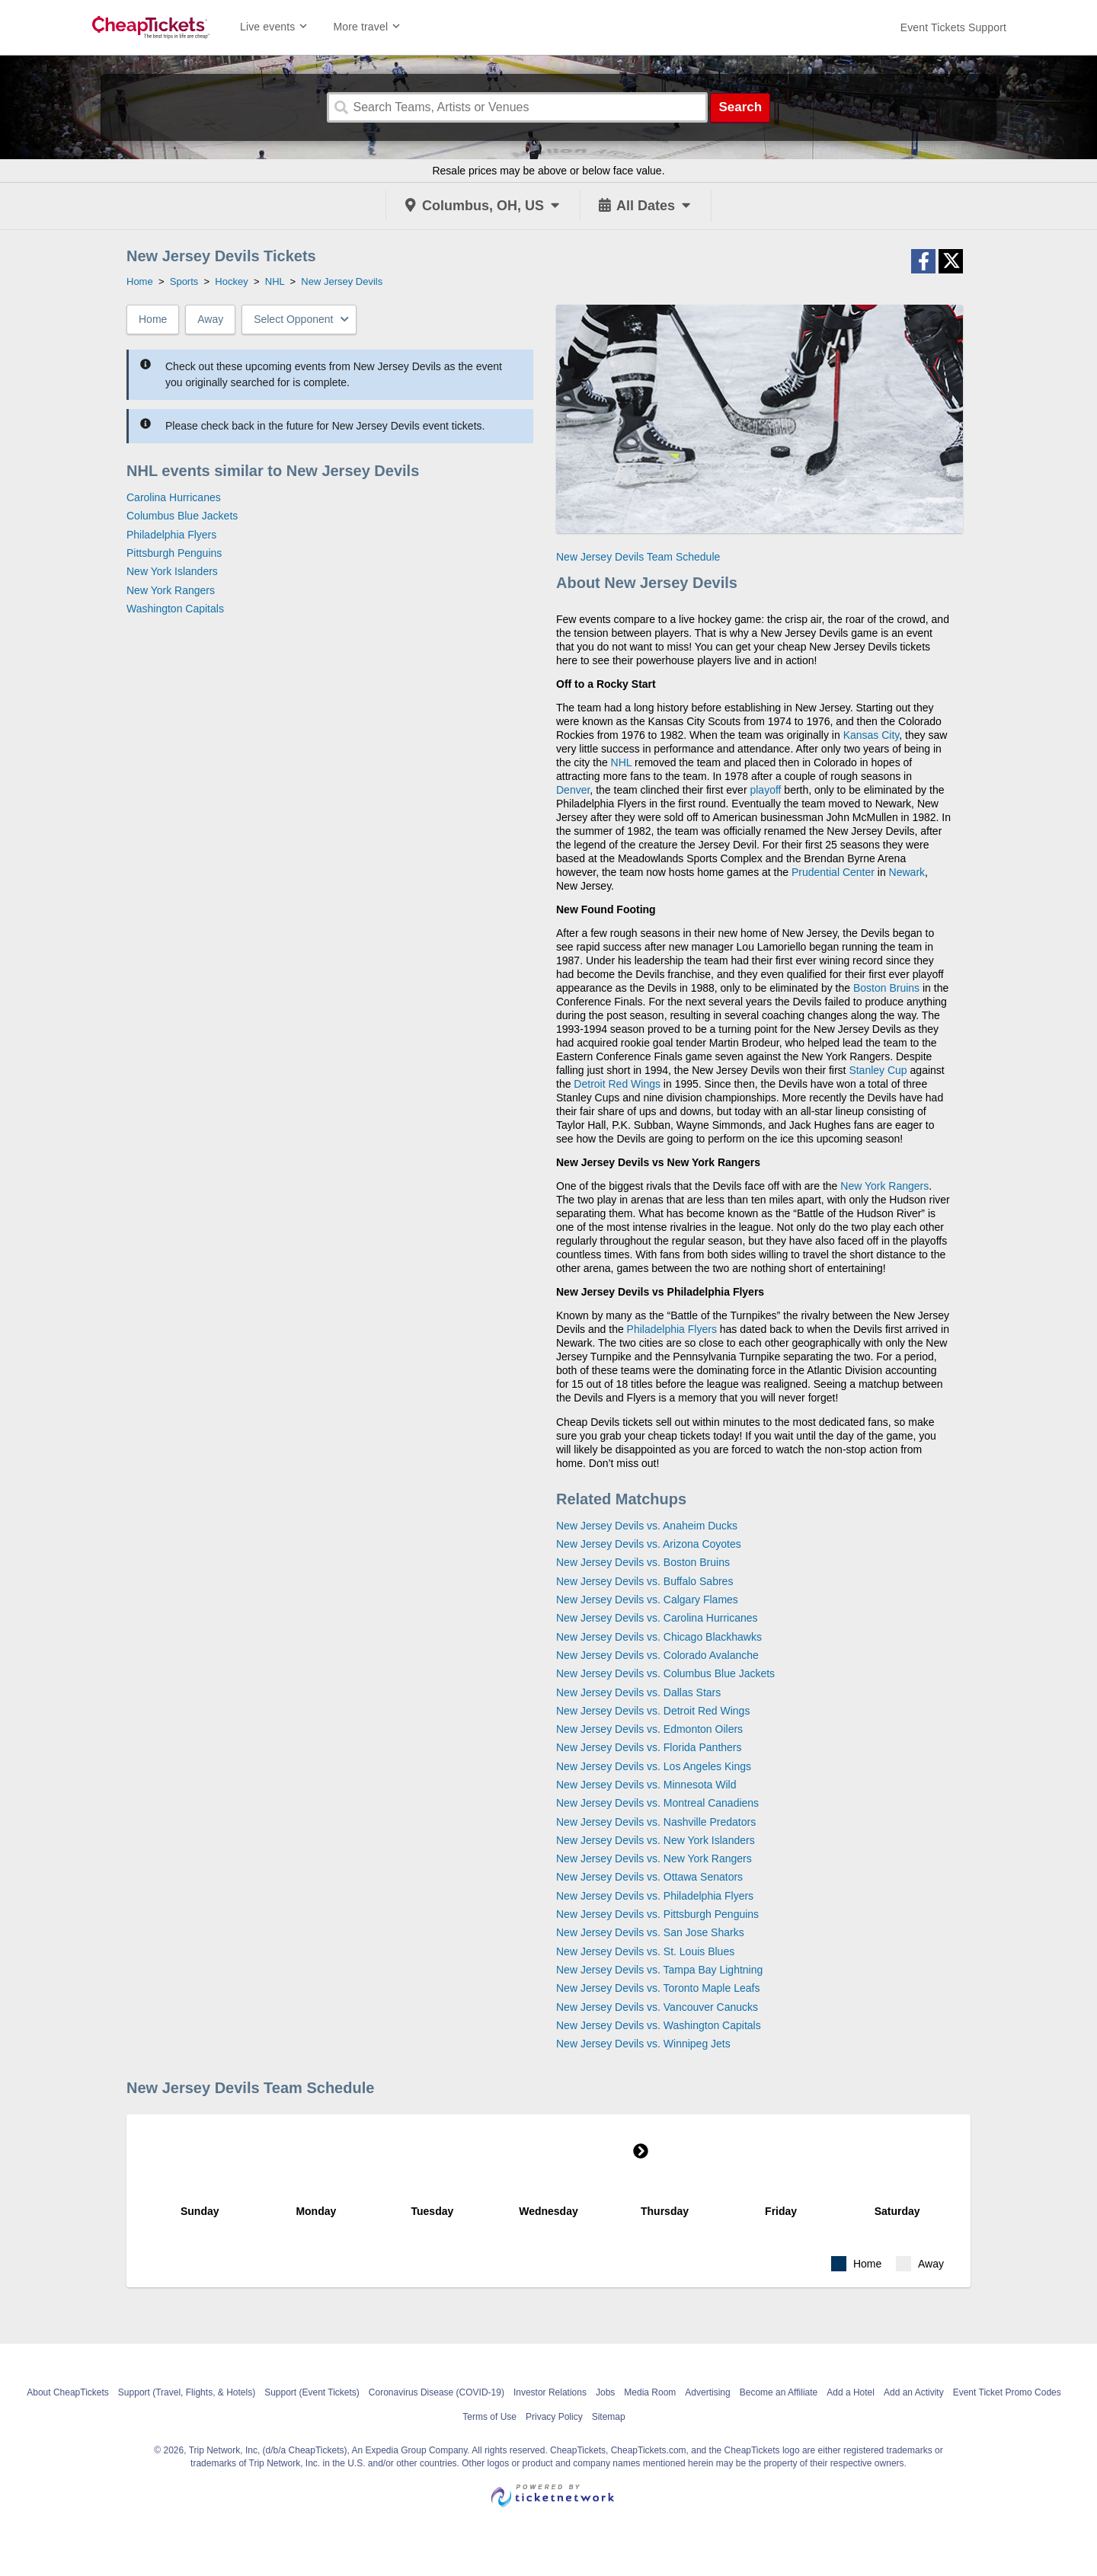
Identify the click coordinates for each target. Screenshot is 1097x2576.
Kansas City (871, 735)
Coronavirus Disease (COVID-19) (436, 2392)
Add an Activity (914, 2392)
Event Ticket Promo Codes (1007, 2392)
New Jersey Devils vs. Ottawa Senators (649, 1877)
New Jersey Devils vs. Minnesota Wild (646, 1785)
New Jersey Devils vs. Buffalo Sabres (644, 1581)
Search (740, 107)
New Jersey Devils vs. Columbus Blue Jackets (665, 1673)
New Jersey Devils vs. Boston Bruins (643, 1562)
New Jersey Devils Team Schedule (638, 557)
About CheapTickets (68, 2392)
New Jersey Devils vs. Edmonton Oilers (649, 1729)
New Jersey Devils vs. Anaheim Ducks (646, 1526)
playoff (765, 790)
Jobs (605, 2392)
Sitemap (608, 2416)
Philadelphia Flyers (171, 535)
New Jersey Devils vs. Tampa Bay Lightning (659, 1970)
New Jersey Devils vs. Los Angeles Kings (653, 1766)
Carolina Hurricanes (173, 497)
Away (210, 319)
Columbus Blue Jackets (182, 516)
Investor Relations (550, 2392)
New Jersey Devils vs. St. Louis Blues (645, 1951)
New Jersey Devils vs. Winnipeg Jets (643, 2043)
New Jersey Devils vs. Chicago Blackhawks (659, 1637)
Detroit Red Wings (617, 1084)
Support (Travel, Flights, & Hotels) (186, 2392)
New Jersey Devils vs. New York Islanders (655, 1840)
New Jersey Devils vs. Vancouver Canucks (657, 2007)
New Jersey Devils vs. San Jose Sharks (650, 1932)
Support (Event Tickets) (312, 2392)
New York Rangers (170, 590)
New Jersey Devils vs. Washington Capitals (658, 2025)
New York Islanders (172, 571)
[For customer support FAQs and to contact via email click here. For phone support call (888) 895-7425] (953, 27)
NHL (621, 762)
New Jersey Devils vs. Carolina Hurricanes (657, 1618)
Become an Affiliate (779, 2392)
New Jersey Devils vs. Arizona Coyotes (648, 1544)
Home (153, 319)
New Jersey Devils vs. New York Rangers (654, 1858)
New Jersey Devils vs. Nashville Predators (656, 1822)
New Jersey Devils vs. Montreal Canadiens (657, 1803)
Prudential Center (833, 872)
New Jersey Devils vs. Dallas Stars (638, 1692)
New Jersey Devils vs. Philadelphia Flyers (654, 1896)
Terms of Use (489, 2416)
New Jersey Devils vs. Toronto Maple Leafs (658, 1988)
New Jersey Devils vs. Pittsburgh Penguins (657, 1914)
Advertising (707, 2392)
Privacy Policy (554, 2416)
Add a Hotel (851, 2392)
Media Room (650, 2392)
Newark (907, 872)
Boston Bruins (886, 988)
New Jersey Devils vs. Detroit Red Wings (653, 1711)
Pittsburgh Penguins (174, 553)
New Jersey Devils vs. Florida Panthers (649, 1747)
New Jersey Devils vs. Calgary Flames (647, 1599)
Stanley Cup (878, 1070)
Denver (573, 790)
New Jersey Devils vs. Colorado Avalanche (657, 1655)
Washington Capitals (175, 608)
